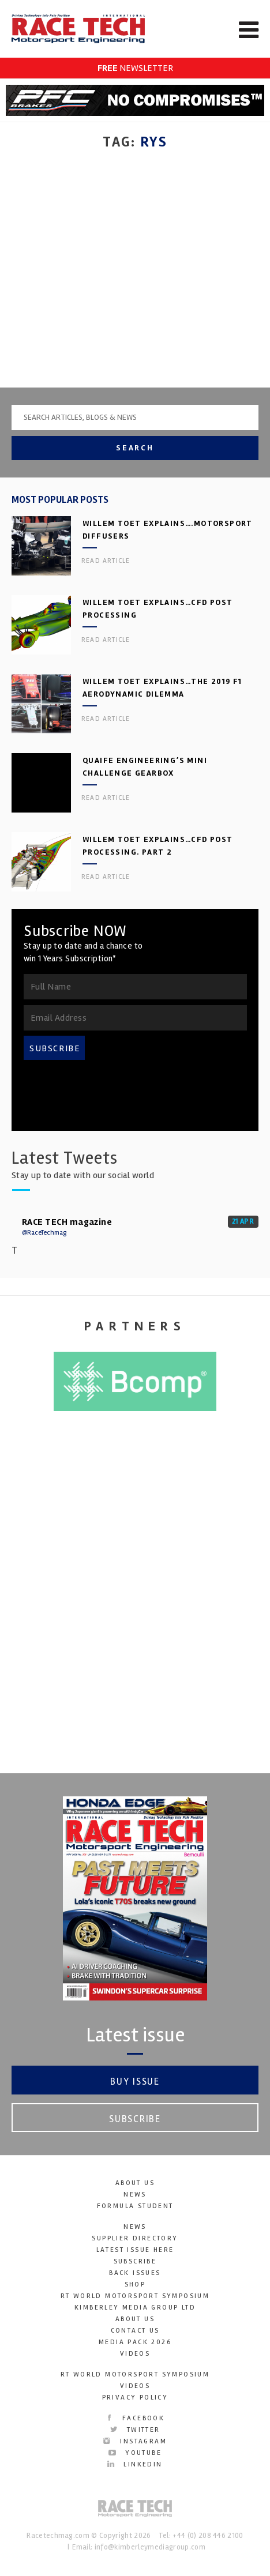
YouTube (135, 2453)
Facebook (135, 2419)
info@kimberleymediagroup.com (150, 2547)
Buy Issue (134, 2082)
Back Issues (134, 2273)
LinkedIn (134, 2465)
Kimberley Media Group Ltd (135, 2308)
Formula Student (135, 2206)
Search (135, 448)
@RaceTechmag (44, 1233)
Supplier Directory (135, 2239)
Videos (135, 2354)
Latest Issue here (135, 2250)
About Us (135, 2183)
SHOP (135, 2285)
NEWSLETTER (135, 68)
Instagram (135, 2442)
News (135, 2195)
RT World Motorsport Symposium (135, 2296)
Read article (105, 561)
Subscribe (134, 2120)
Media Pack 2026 (135, 2342)
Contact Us (135, 2331)
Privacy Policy (135, 2398)
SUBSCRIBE (54, 1049)
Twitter (135, 2430)
